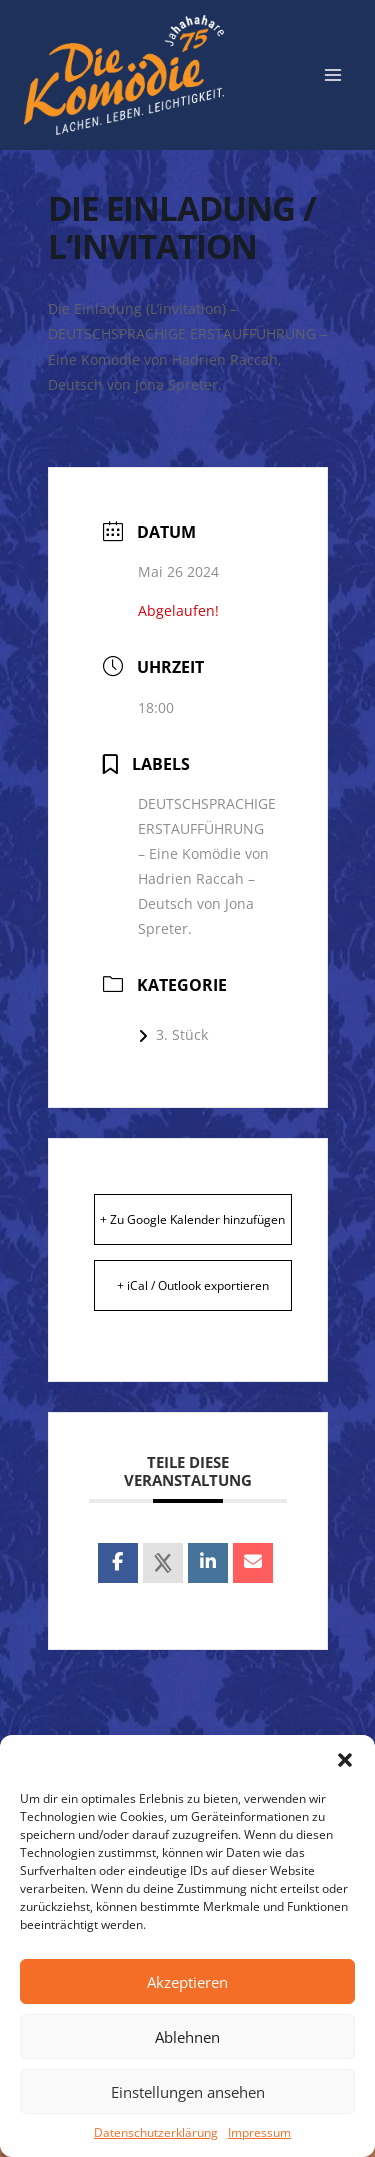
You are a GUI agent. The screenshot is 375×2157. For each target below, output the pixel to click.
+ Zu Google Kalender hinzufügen (192, 1219)
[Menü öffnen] (332, 74)
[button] (345, 1760)
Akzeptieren (187, 1982)
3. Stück (173, 1034)
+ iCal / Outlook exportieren (193, 1285)
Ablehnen (187, 2037)
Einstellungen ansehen (188, 2092)
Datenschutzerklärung (156, 2132)
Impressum (259, 2132)
